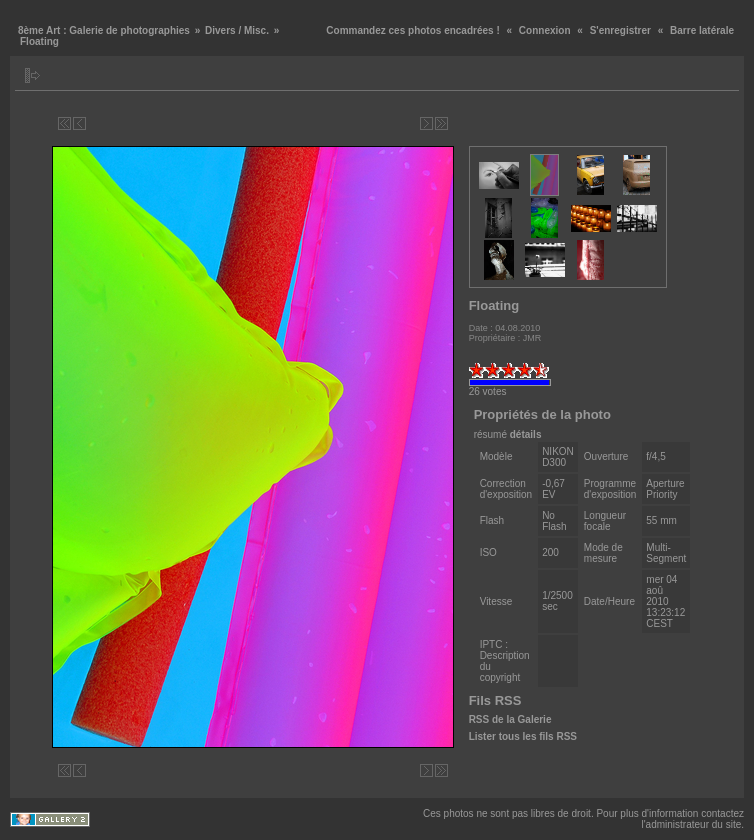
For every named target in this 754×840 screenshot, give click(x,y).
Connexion (545, 30)
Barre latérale (702, 30)
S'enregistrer (620, 30)
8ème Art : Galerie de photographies (104, 30)
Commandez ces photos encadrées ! (412, 30)
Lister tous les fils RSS (523, 736)
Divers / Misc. (237, 30)
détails (526, 434)
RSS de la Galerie (510, 719)
